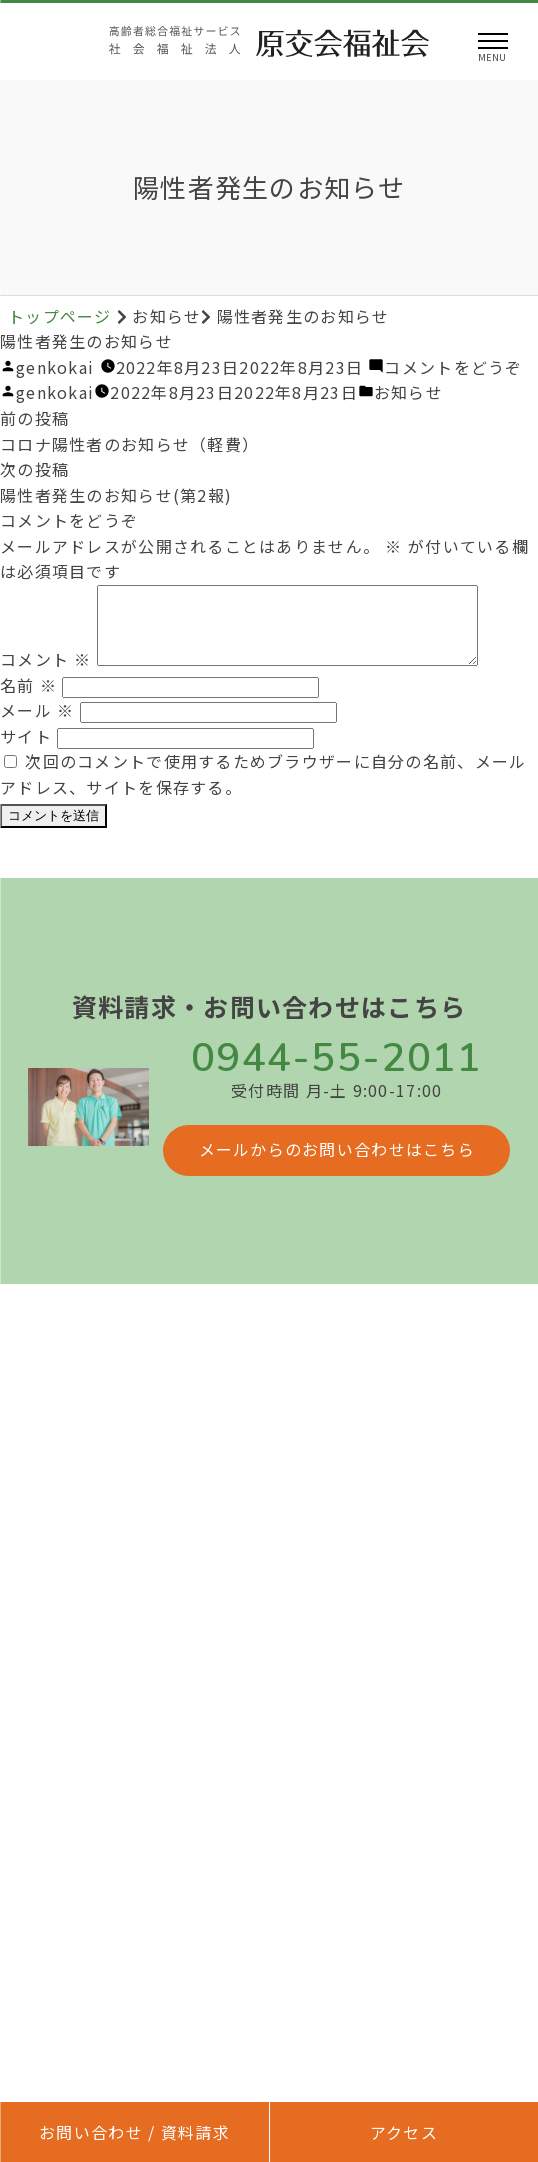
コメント (46, 674)
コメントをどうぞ (453, 367)
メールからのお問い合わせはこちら (337, 1164)
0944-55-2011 (336, 1073)
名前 (28, 700)
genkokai (55, 367)
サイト (26, 751)
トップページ (62, 316)
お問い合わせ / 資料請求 (134, 2132)
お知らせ (408, 392)
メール (37, 725)
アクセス (404, 2132)
